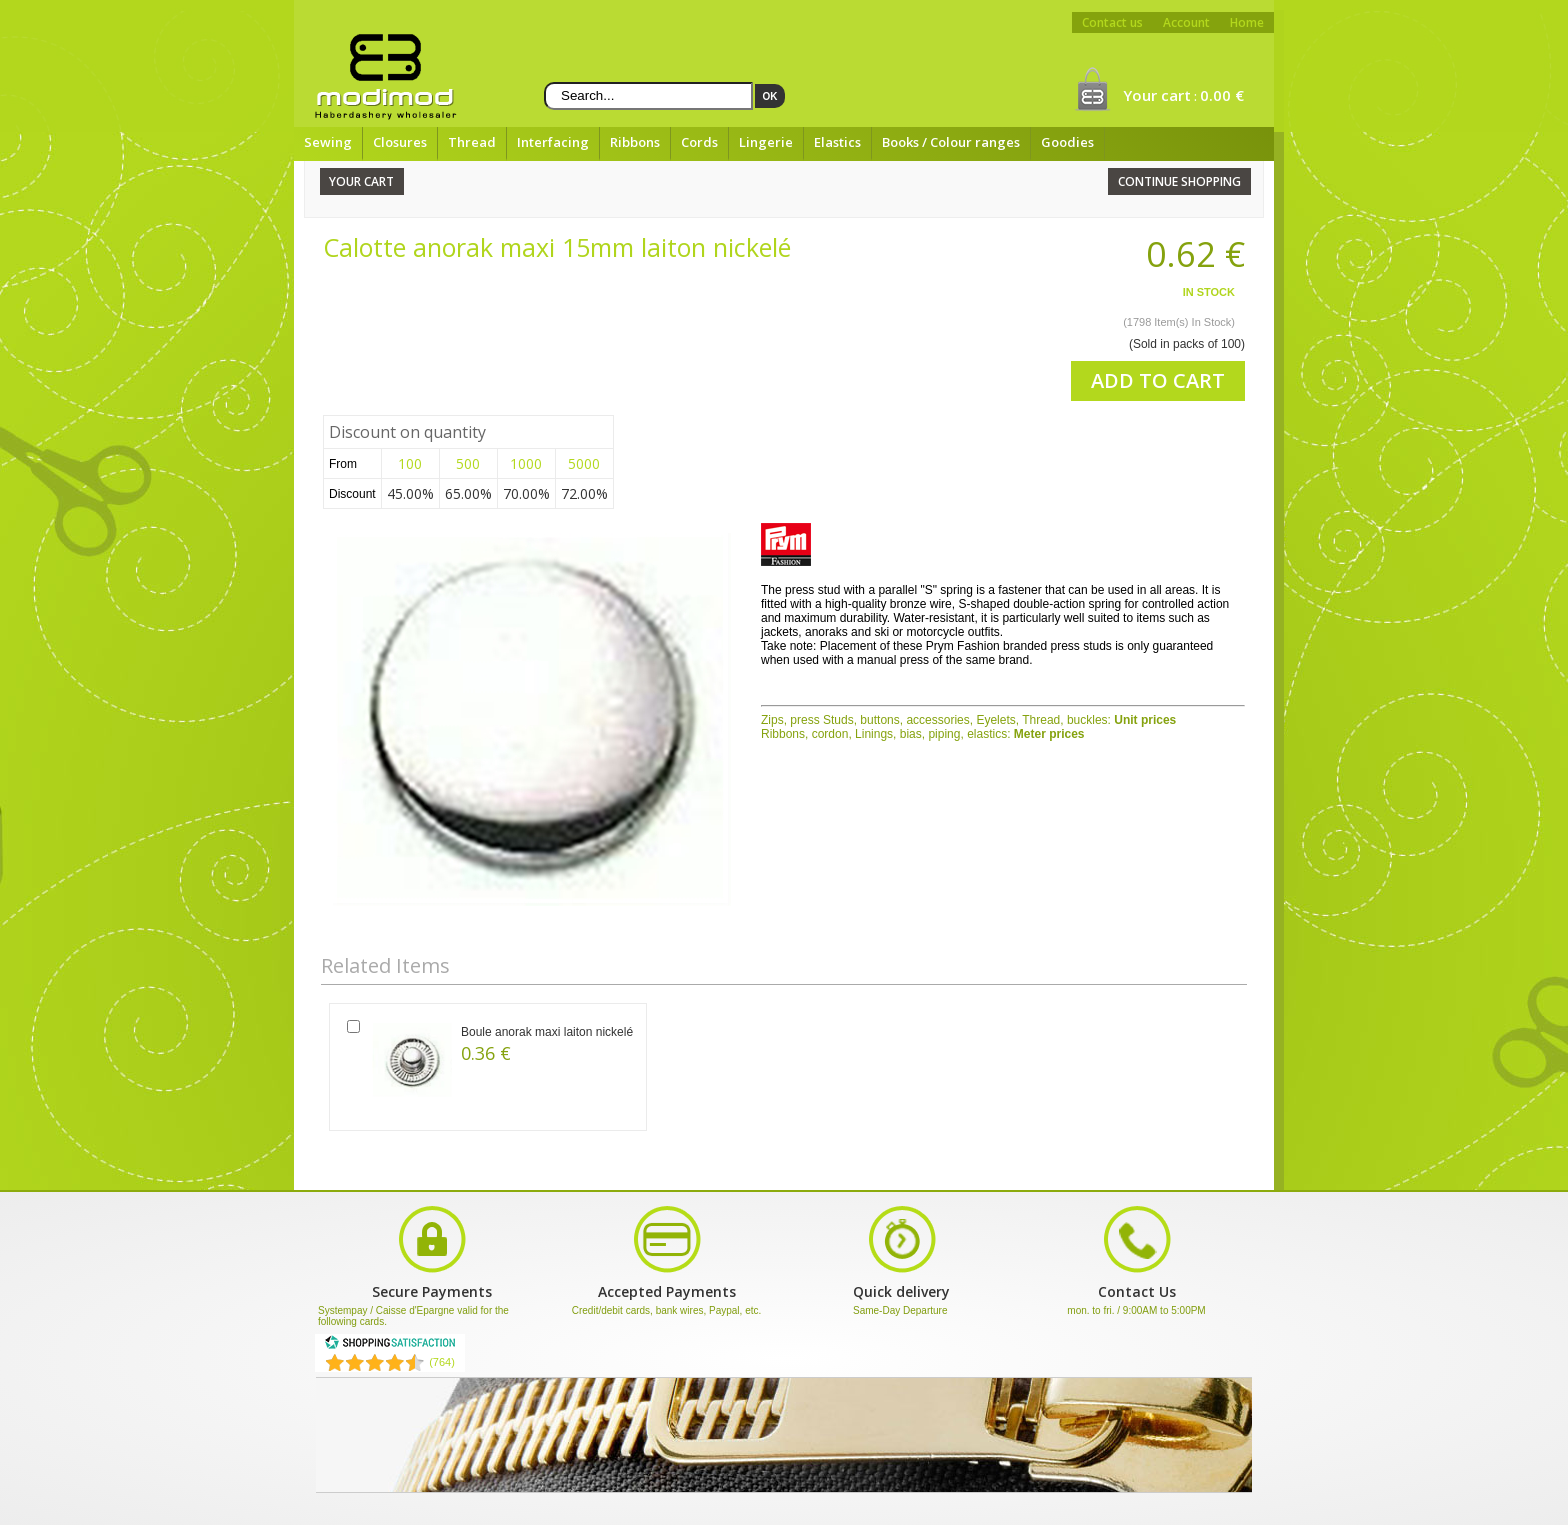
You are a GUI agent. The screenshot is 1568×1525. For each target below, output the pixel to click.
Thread (472, 142)
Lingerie (766, 142)
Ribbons (635, 142)
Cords (699, 142)
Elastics (837, 142)
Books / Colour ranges (951, 142)
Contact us (1112, 22)
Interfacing (553, 142)
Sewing (328, 142)
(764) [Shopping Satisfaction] (442, 1362)
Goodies (1067, 142)
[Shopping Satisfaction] (390, 1346)
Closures (400, 142)
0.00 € (1222, 95)
